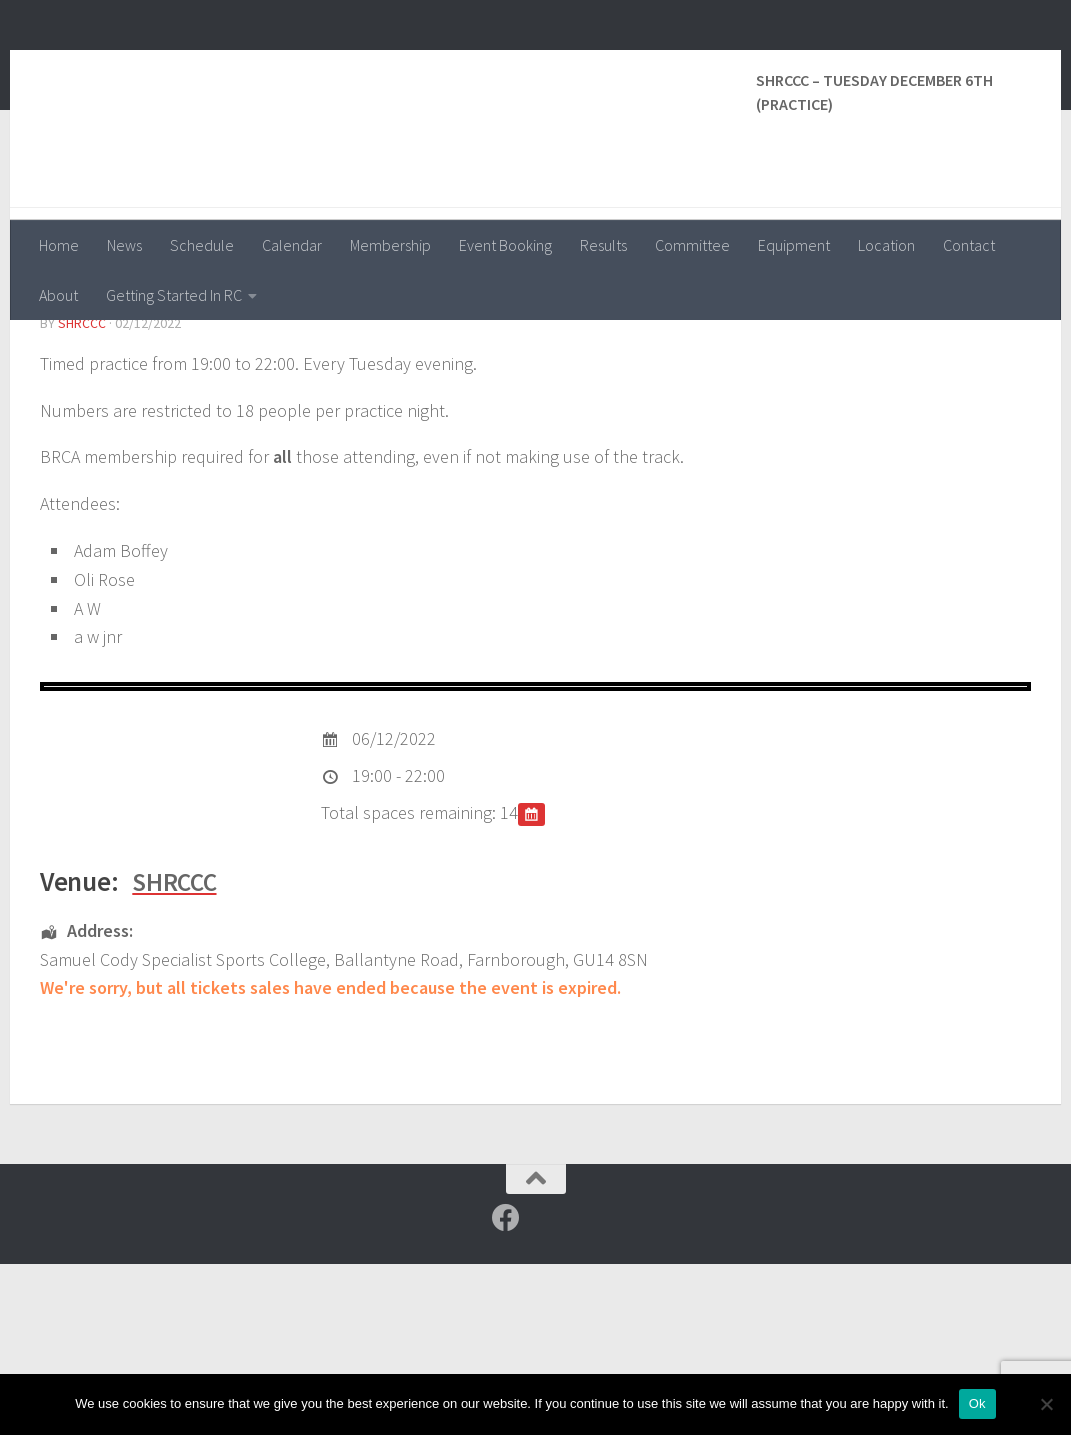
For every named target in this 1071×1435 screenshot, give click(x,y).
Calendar (292, 245)
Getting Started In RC (174, 295)
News (124, 245)
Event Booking (505, 245)
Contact (969, 245)
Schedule (202, 245)
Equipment (794, 245)
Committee (692, 245)
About (58, 295)
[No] (1046, 1404)
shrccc (82, 495)
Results (603, 245)
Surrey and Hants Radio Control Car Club (398, 69)
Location (886, 245)
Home (59, 245)
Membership (390, 245)
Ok (977, 1403)
